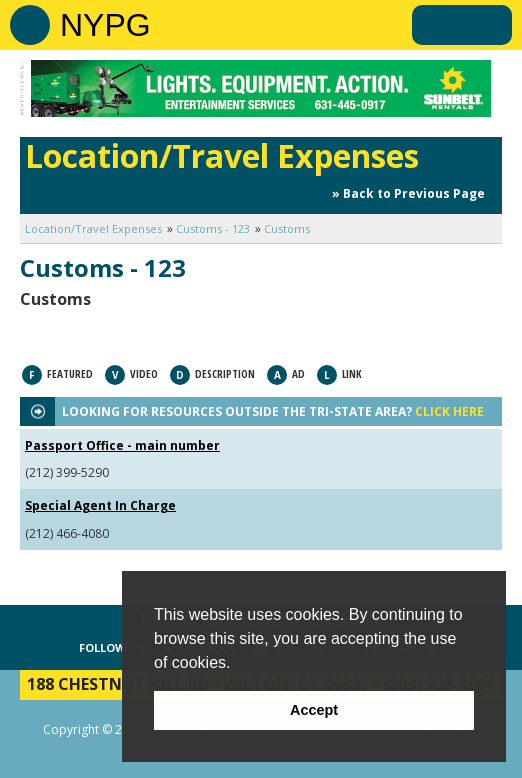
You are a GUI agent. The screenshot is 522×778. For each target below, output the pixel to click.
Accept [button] (314, 710)
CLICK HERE (449, 411)
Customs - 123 (213, 228)
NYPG (105, 25)
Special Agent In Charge (100, 505)
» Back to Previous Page (408, 193)
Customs (287, 228)
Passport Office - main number (122, 445)
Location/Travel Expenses (93, 228)
